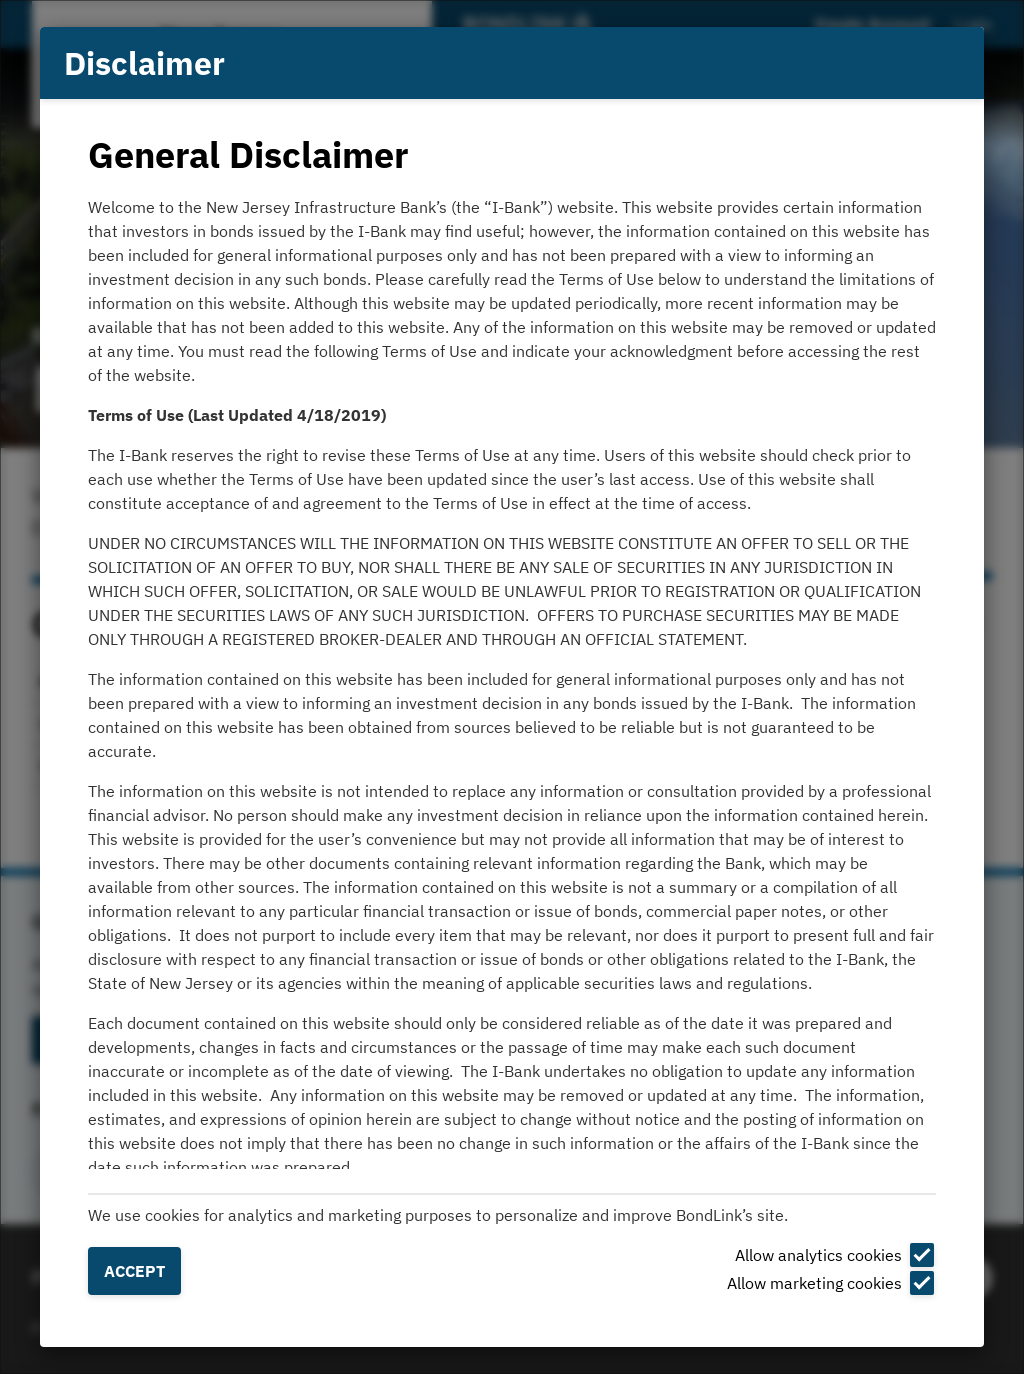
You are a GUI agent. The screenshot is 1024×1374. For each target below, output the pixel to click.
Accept (134, 1271)
